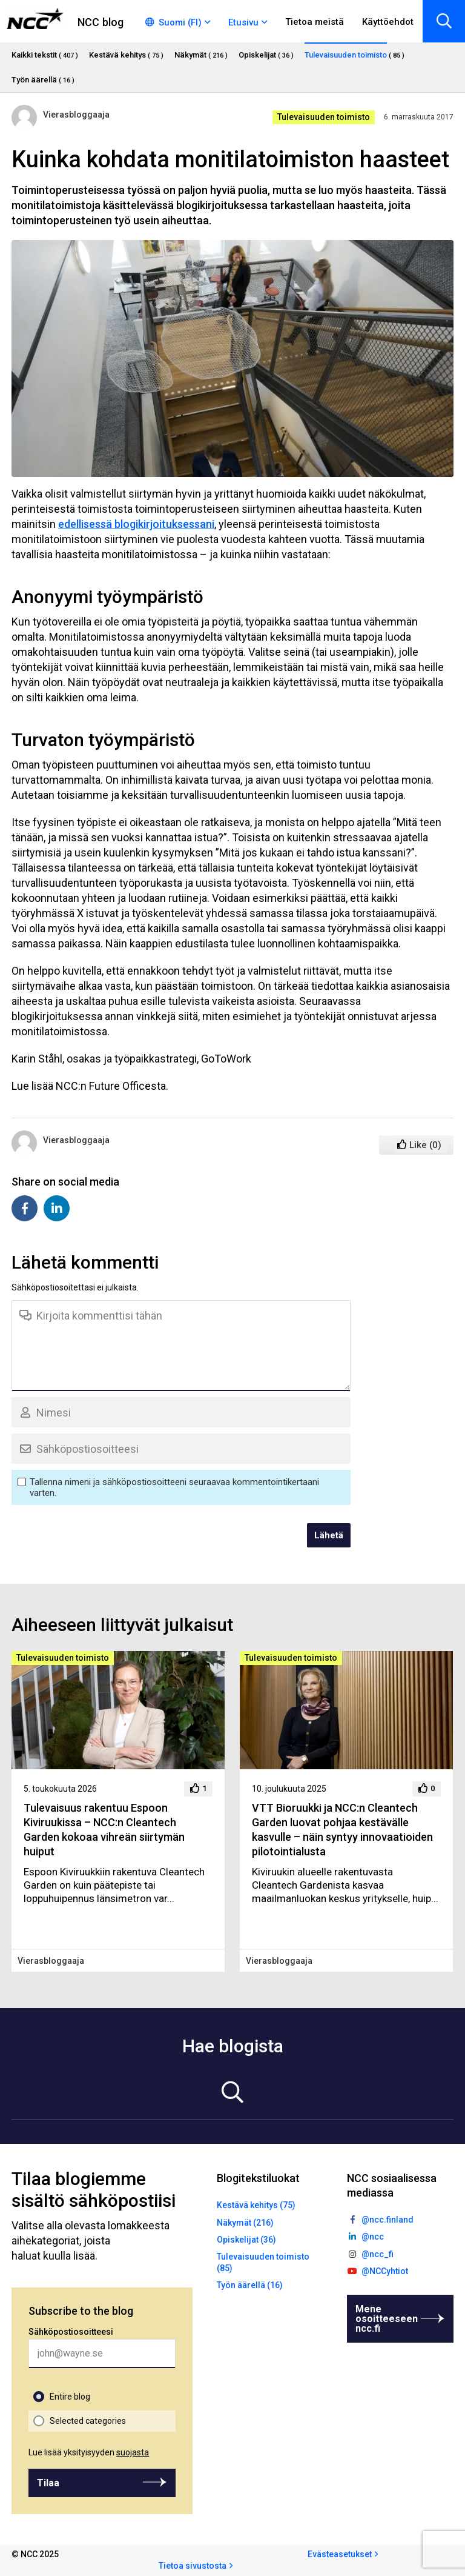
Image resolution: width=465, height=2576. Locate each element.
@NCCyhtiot (384, 2271)
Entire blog (70, 2396)
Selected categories (88, 2421)
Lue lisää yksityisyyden (88, 2452)
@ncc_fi (377, 2254)
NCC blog (101, 22)
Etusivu (243, 22)
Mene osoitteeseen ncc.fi (386, 2318)
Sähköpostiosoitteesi (70, 2332)
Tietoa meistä (314, 21)
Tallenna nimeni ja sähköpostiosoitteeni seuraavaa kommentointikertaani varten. (174, 1487)
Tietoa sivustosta (192, 2566)
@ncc (372, 2236)
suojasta (132, 2452)
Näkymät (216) (245, 2222)
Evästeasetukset (340, 2554)
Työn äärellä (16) (250, 2285)
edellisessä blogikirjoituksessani (136, 524)
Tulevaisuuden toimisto (323, 117)
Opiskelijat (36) (246, 2239)
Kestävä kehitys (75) (256, 2205)
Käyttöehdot (388, 21)
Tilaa (48, 2483)
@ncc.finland (387, 2219)
